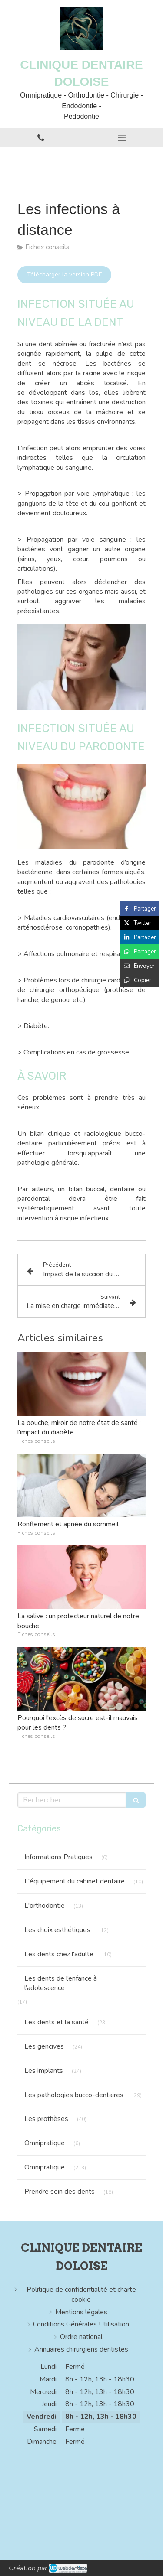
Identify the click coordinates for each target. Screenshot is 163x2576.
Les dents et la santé (56, 2022)
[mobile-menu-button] (122, 137)
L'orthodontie (44, 1905)
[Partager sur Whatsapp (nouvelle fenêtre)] (139, 951)
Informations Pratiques (58, 1857)
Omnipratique (44, 2143)
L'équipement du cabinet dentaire (74, 1881)
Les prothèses (46, 2119)
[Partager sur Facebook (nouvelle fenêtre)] (139, 908)
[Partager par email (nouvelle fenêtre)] (139, 966)
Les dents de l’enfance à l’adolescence (60, 1983)
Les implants (43, 2070)
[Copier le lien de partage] (139, 980)
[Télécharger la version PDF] (64, 274)
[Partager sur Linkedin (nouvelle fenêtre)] (139, 937)
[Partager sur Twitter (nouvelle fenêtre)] (139, 923)
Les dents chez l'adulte (58, 1954)
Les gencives (44, 2046)
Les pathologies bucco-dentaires (73, 2095)
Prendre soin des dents (59, 2191)
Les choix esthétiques (57, 1930)
